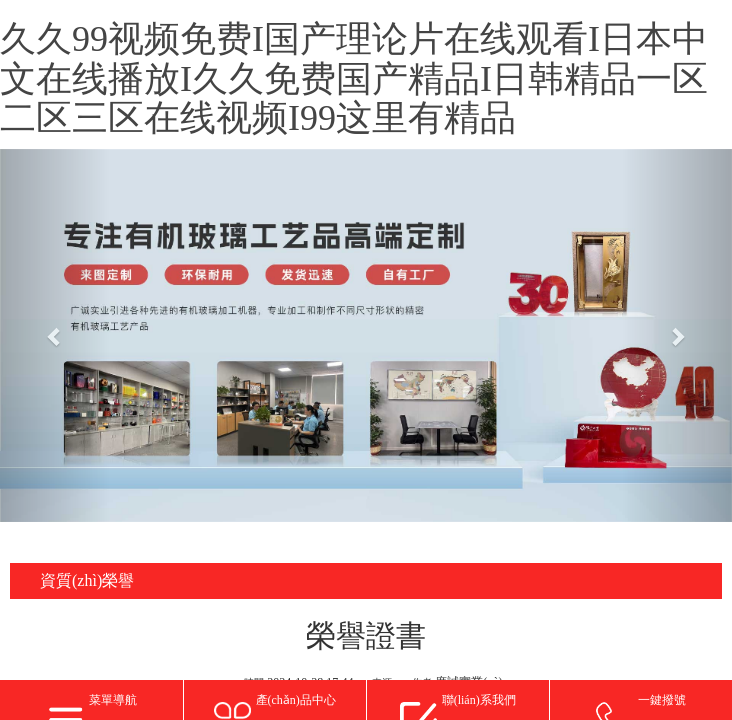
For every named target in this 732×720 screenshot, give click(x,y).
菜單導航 (113, 700)
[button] (55, 336)
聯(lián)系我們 (479, 700)
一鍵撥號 (662, 700)
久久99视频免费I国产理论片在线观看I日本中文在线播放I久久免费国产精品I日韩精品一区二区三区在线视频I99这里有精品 (354, 78)
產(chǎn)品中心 (296, 700)
